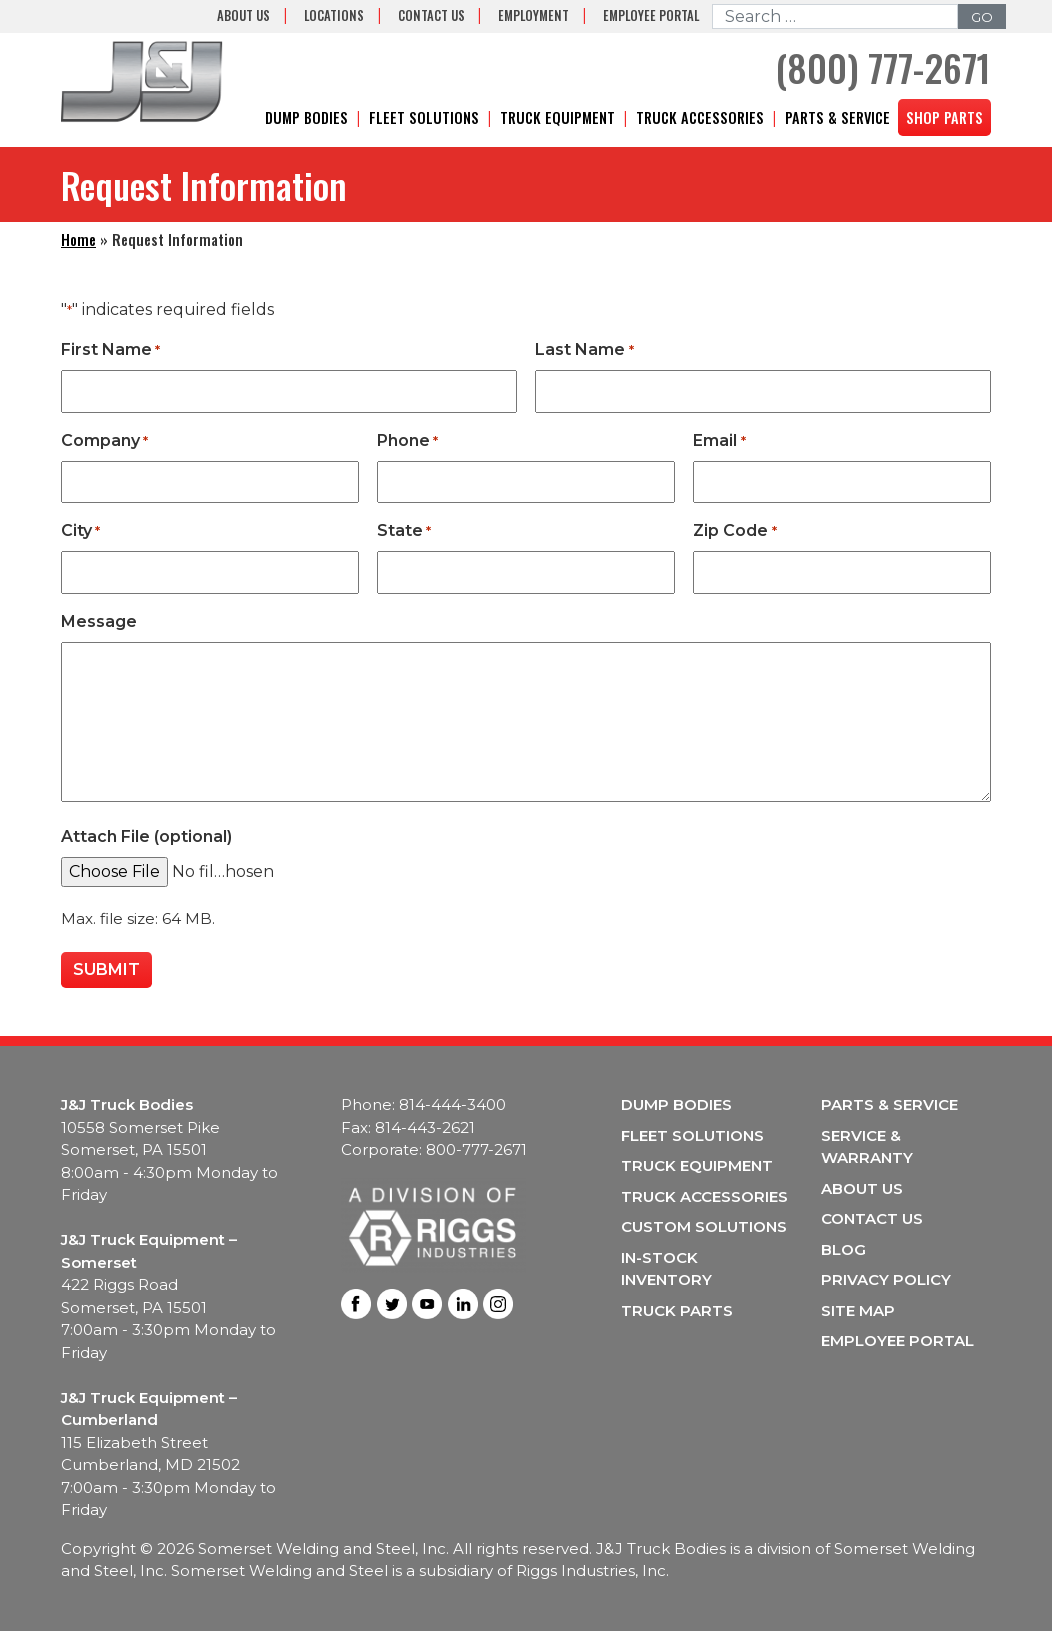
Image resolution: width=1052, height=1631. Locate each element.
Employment (533, 15)
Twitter (392, 1304)
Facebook (356, 1304)
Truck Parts (677, 1310)
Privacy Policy (886, 1279)
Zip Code (734, 531)
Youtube (427, 1304)
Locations (334, 15)
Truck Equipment (557, 117)
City (80, 531)
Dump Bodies (306, 117)
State (404, 531)
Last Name (584, 350)
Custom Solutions (704, 1226)
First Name (110, 350)
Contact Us (431, 15)
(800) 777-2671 (883, 67)
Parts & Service (837, 117)
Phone (407, 441)
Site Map (858, 1310)
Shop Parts (944, 117)
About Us (243, 15)
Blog (843, 1249)
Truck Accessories (700, 117)
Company (104, 441)
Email (719, 441)
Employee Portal (651, 15)
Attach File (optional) (146, 836)
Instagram (498, 1304)
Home (78, 239)
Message (99, 621)
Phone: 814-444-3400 (423, 1104)
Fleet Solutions (424, 117)
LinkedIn (463, 1304)
